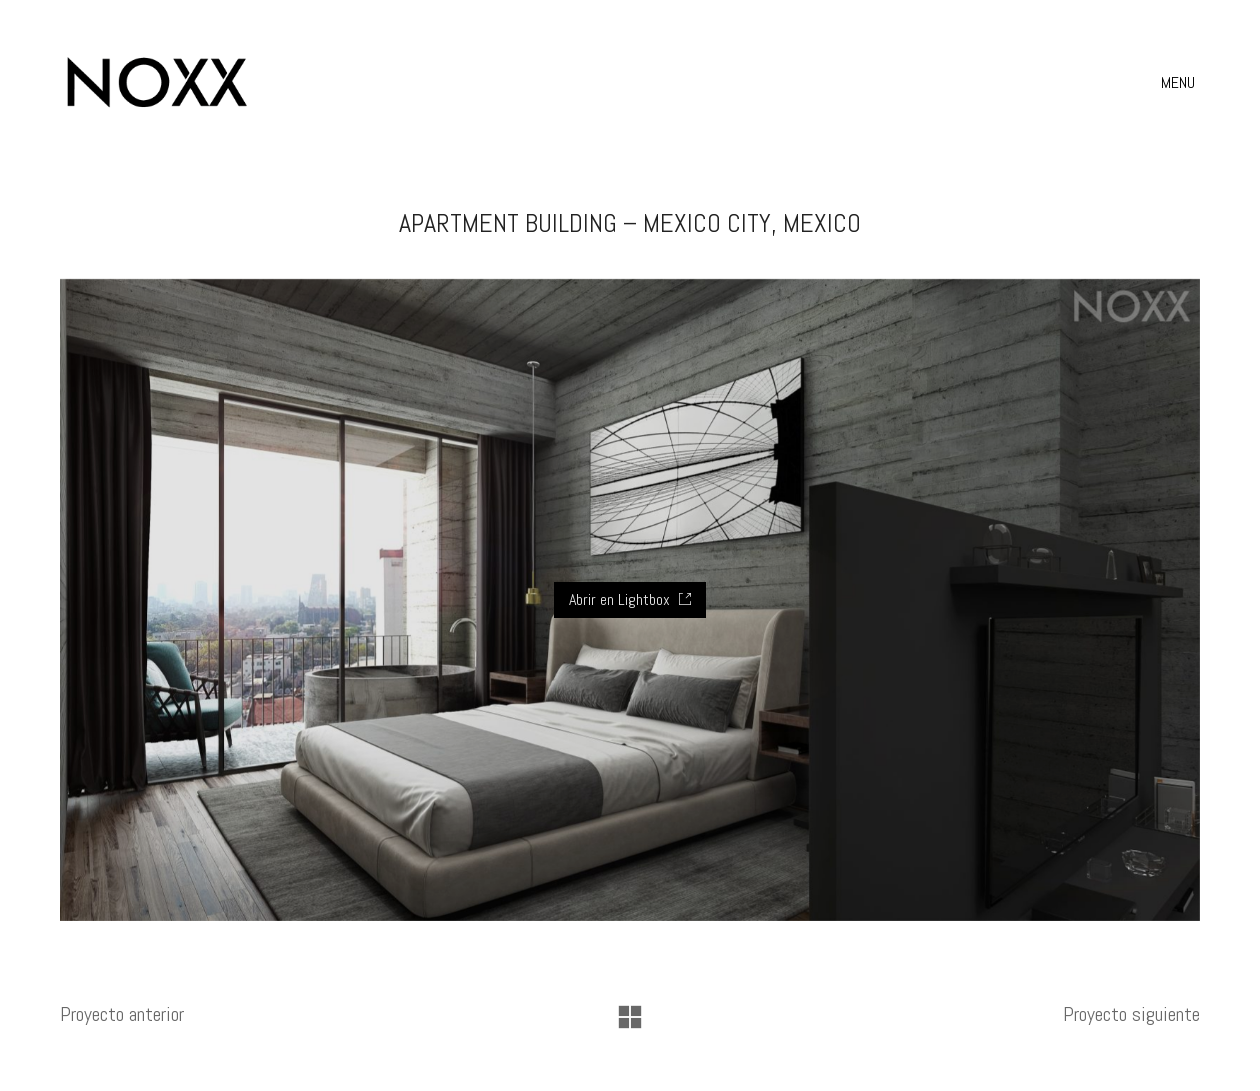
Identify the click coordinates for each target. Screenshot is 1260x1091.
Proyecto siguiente (1131, 1014)
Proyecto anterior (122, 1014)
